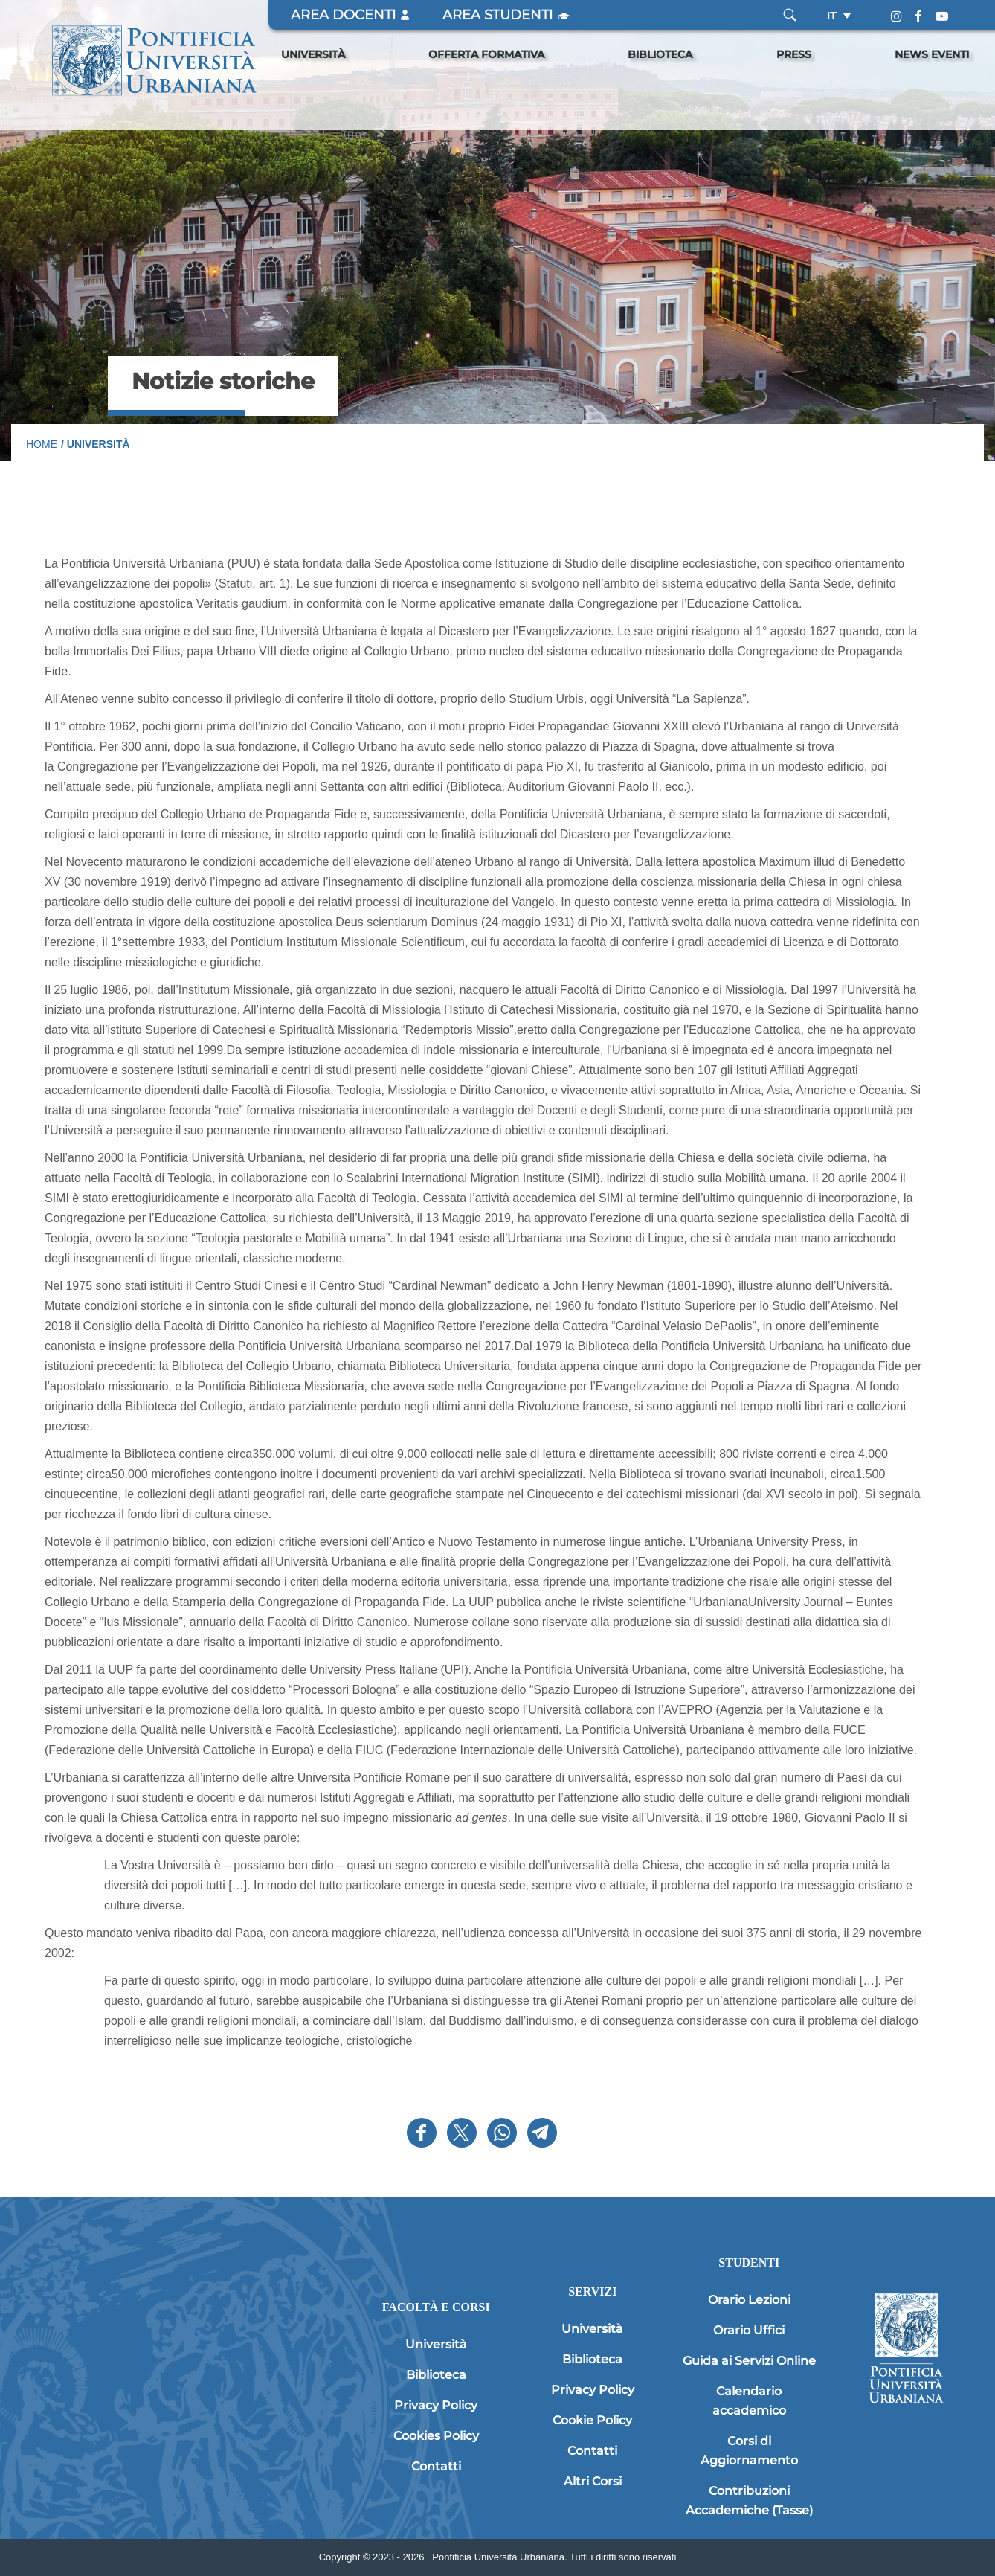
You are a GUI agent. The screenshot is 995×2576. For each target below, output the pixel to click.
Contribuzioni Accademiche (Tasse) (749, 2500)
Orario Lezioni (749, 2300)
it (832, 15)
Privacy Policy (435, 2405)
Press (793, 54)
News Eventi (932, 54)
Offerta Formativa (486, 54)
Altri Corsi (593, 2481)
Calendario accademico (749, 2401)
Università (313, 54)
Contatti (436, 2466)
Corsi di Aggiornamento (749, 2450)
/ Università (95, 444)
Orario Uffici (749, 2330)
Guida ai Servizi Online (749, 2361)
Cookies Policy (436, 2436)
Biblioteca (660, 54)
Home (41, 444)
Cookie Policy (592, 2420)
